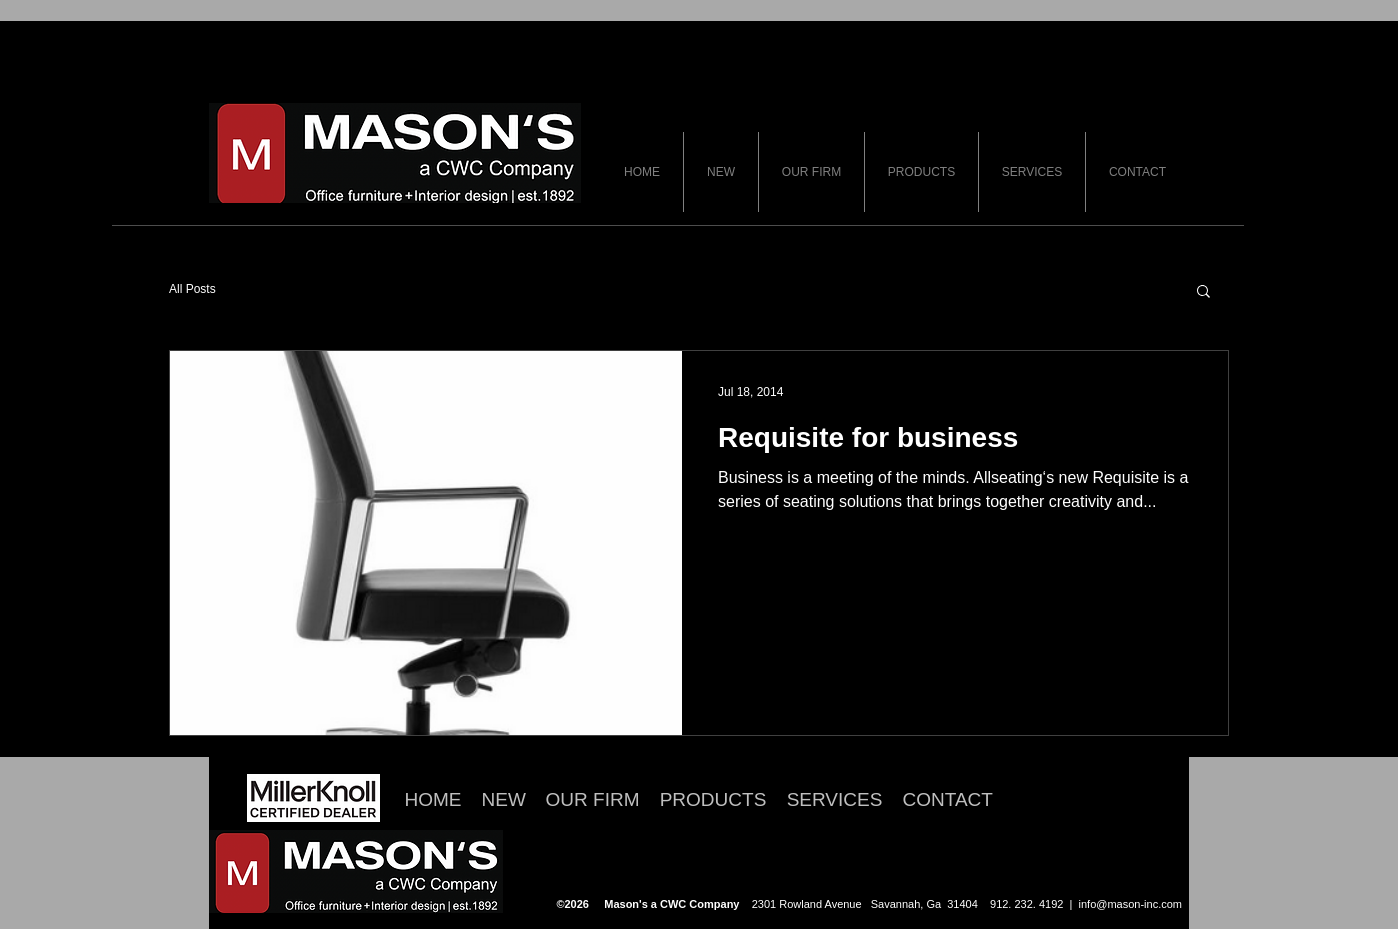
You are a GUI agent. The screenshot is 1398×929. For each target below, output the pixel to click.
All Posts (192, 289)
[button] (1203, 292)
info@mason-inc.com (1130, 904)
